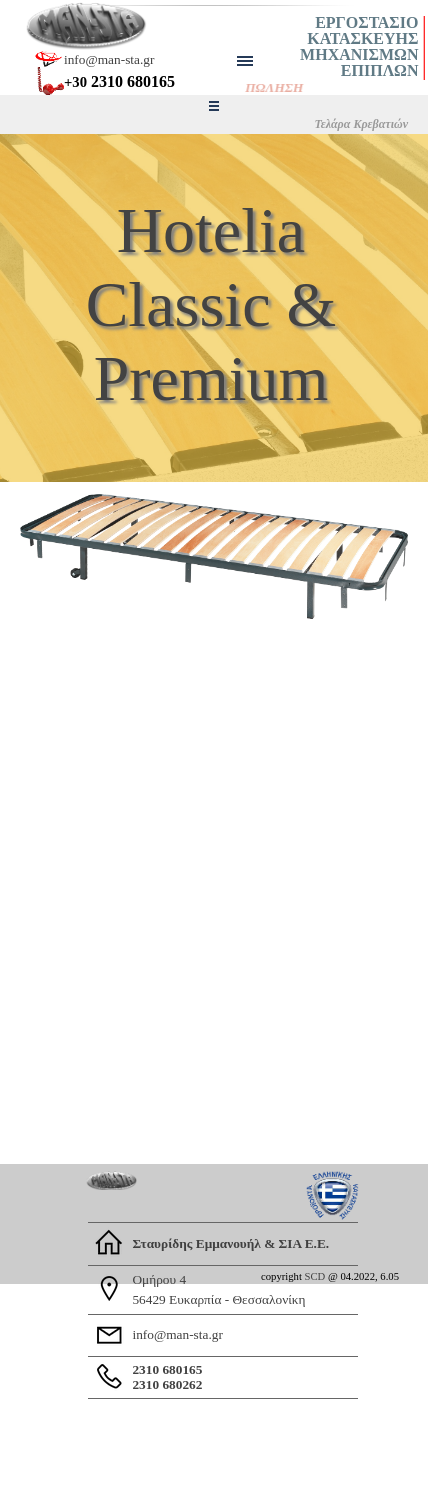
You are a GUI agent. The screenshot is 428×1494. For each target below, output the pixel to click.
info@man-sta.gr (109, 59)
